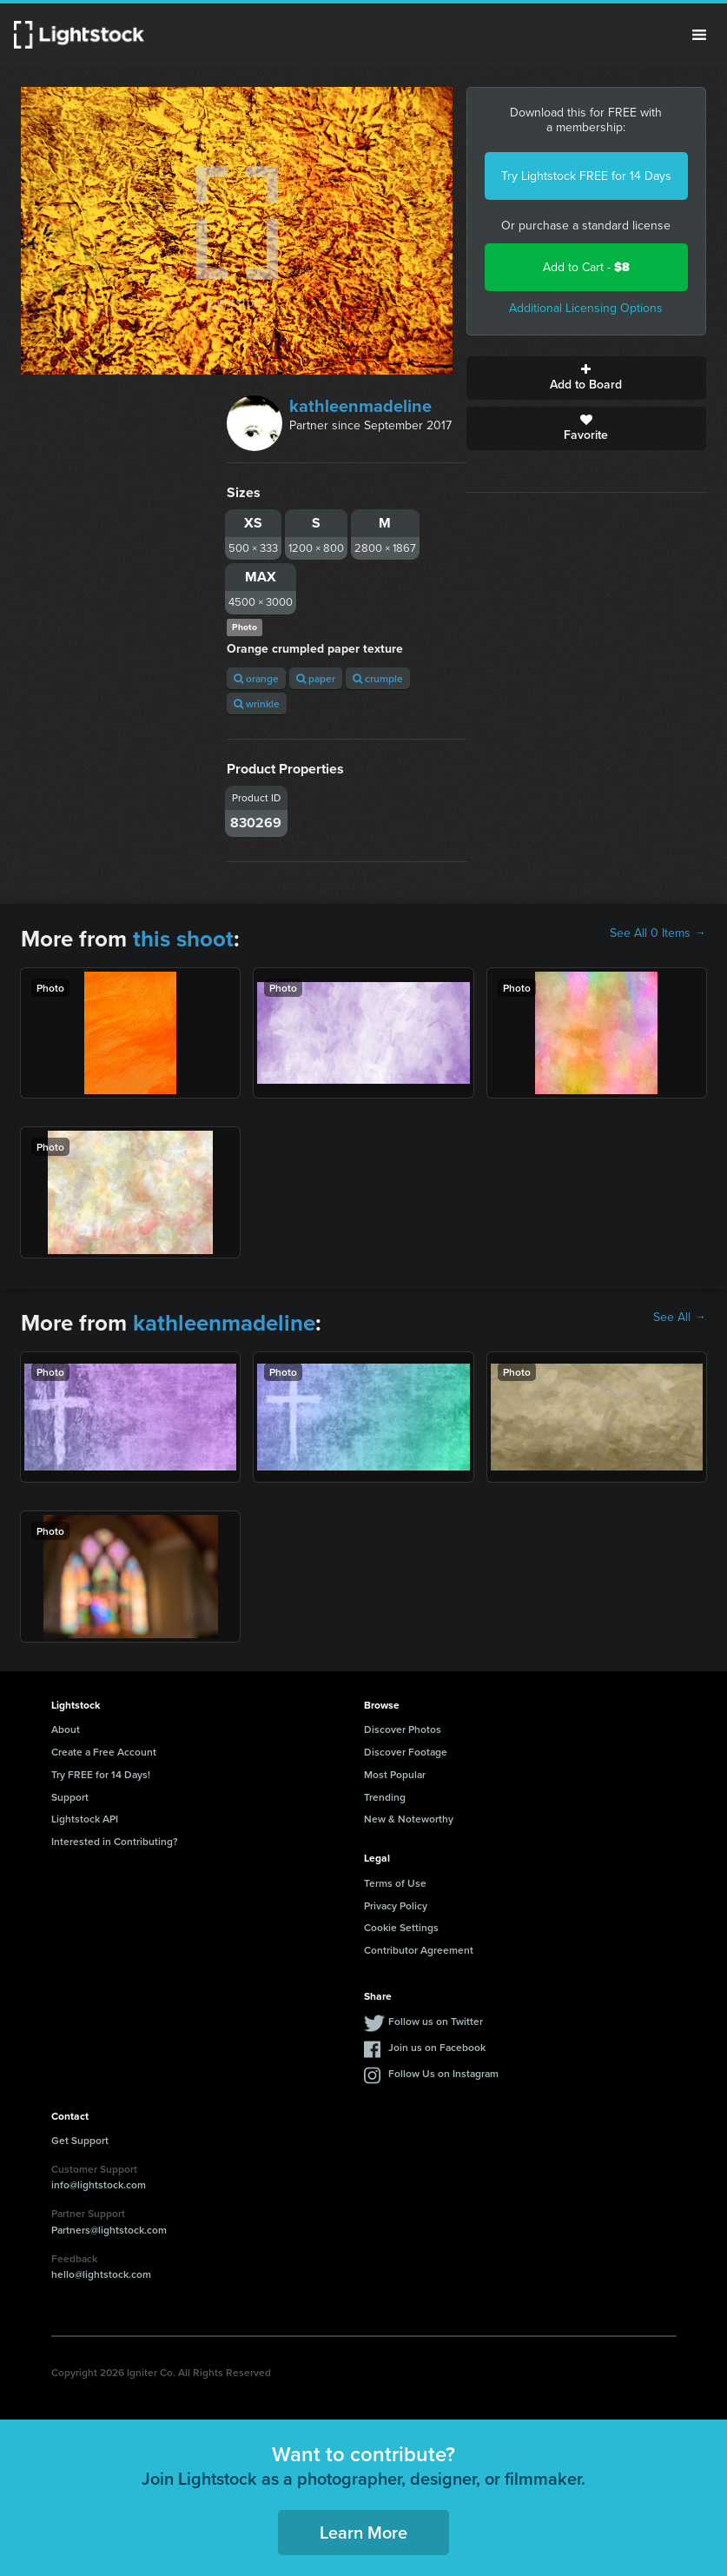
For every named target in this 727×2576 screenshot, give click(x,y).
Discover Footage (405, 1751)
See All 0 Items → (658, 933)
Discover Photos (402, 1729)
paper (315, 678)
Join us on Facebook (437, 2047)
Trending (385, 1796)
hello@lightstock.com (101, 2274)
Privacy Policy (395, 1905)
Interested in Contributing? (114, 1841)
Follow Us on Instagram (443, 2073)
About (65, 1729)
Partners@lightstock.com (109, 2229)
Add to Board (586, 378)
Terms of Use (395, 1883)
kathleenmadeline (360, 406)
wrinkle (257, 703)
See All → (679, 1317)
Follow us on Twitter (435, 2021)
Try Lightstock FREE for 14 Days (586, 176)
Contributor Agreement (418, 1949)
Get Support (80, 2140)
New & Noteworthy (408, 1818)
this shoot (183, 938)
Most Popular (395, 1774)
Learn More (363, 2532)
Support (70, 1796)
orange (256, 678)
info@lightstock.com (98, 2184)
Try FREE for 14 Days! (100, 1774)
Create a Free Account (103, 1751)
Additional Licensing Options (586, 308)
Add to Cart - (586, 267)
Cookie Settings (401, 1927)
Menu (699, 35)
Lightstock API (84, 1818)
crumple (378, 678)
